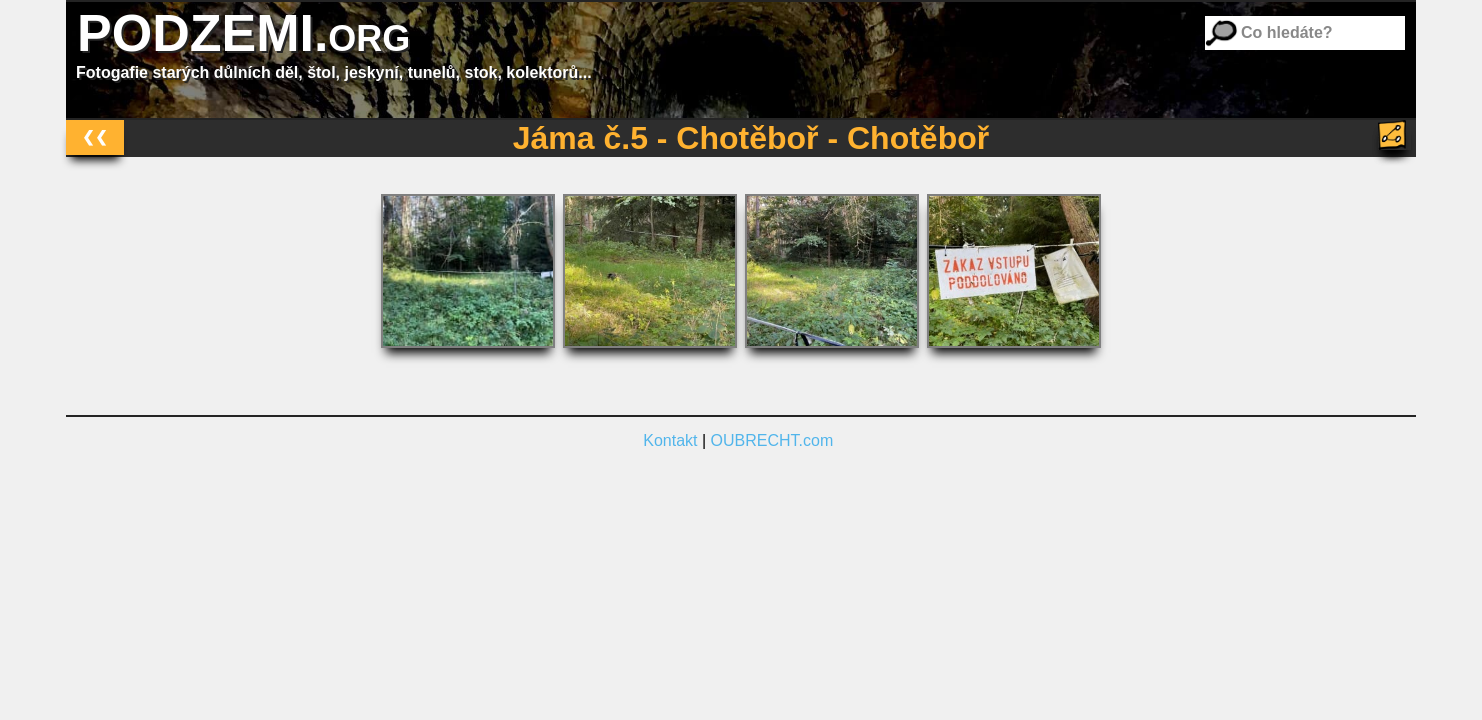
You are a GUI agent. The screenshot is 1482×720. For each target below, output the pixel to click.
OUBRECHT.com (772, 440)
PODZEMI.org (243, 33)
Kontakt (670, 440)
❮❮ (95, 136)
